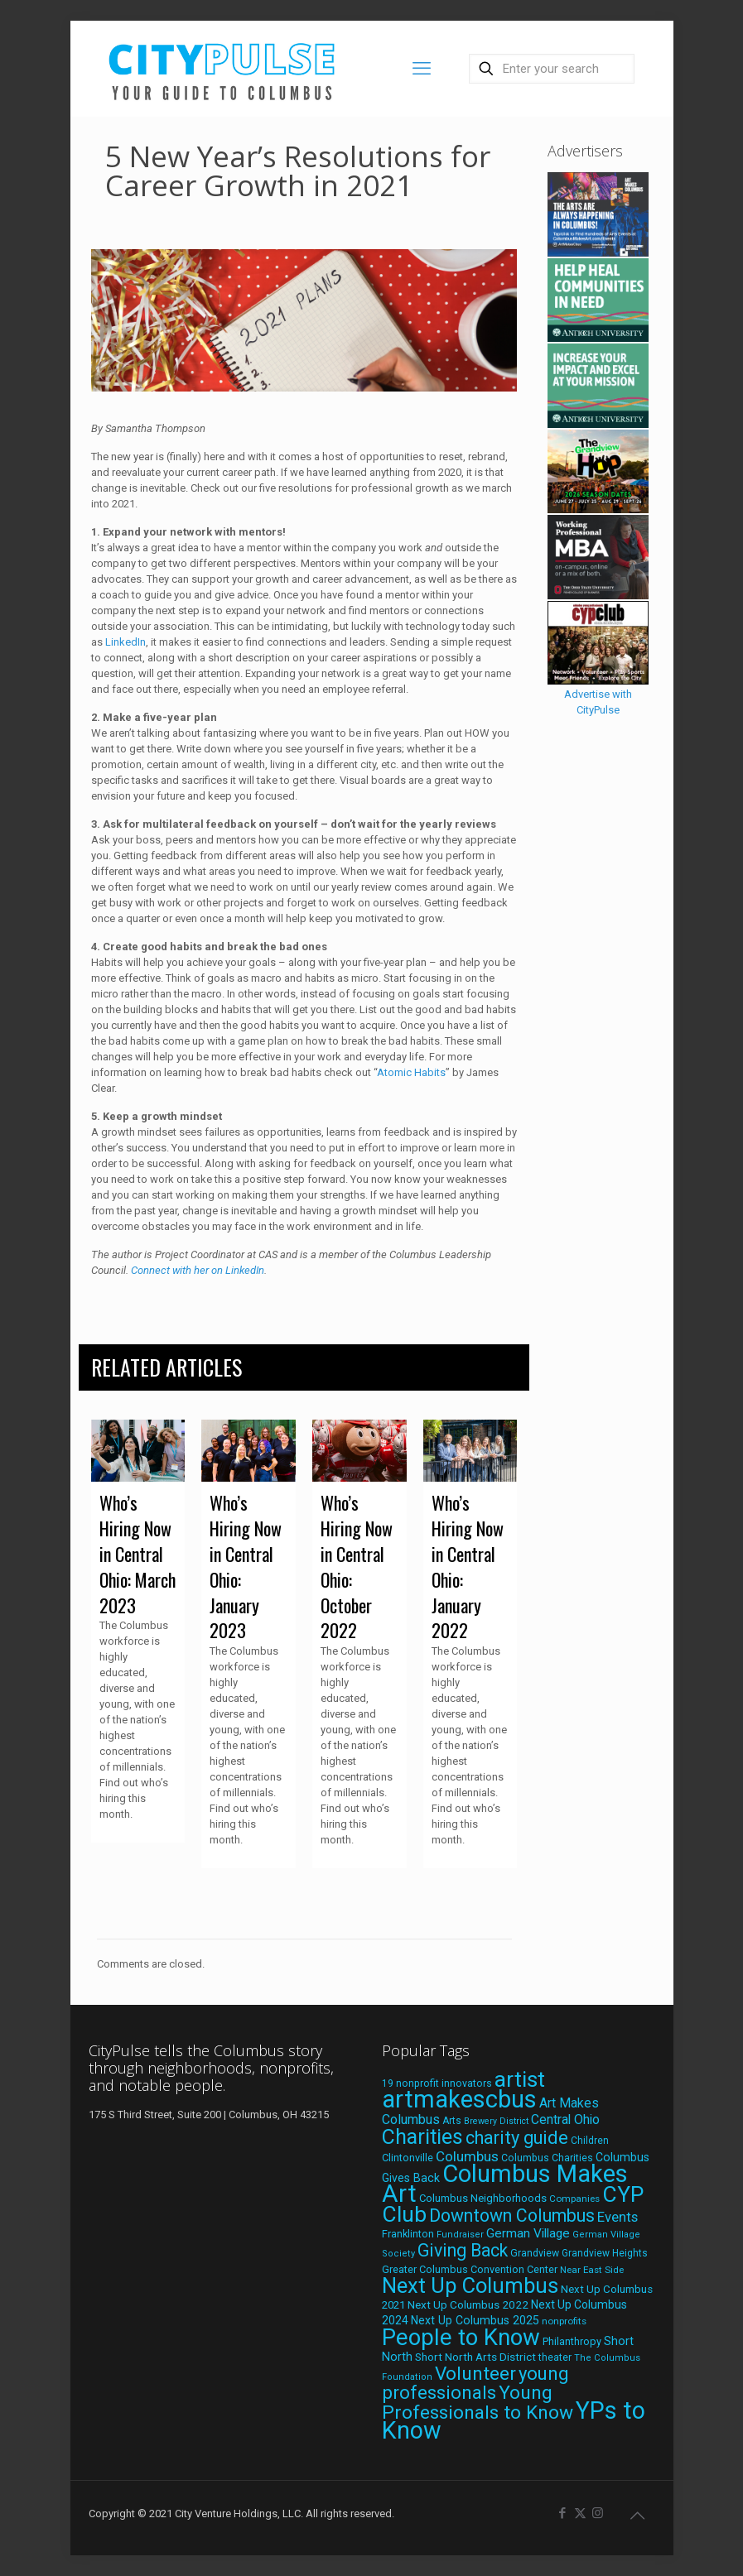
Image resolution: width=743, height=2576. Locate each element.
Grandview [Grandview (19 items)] (534, 2253)
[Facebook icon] (563, 2513)
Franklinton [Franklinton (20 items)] (408, 2234)
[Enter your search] (551, 69)
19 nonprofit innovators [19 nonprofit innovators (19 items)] (437, 2083)
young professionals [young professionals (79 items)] (475, 2382)
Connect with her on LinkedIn (197, 1270)
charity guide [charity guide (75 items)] (517, 2137)
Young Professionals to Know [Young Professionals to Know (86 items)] (477, 2402)
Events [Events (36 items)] (617, 2216)
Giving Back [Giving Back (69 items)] (462, 2250)
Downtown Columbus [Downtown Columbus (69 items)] (512, 2215)
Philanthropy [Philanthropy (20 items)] (572, 2341)
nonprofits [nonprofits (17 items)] (564, 2321)
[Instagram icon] (597, 2513)
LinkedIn (125, 642)
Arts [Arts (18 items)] (451, 2121)
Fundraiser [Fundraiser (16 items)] (460, 2234)
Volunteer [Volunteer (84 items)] (475, 2373)
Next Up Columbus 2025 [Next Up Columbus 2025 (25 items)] (475, 2320)
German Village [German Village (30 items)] (528, 2233)
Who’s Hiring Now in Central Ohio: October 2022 (357, 1566)
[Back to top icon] (637, 2515)
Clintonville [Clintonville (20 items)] (407, 2157)
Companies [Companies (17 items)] (574, 2198)
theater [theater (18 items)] (555, 2357)
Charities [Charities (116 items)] (422, 2137)
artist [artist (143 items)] (520, 2079)
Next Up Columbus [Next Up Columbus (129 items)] (470, 2285)
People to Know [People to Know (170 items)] (461, 2337)
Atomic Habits (411, 1072)
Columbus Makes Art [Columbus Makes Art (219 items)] (505, 2184)
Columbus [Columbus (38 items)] (467, 2156)
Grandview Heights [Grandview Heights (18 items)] (605, 2253)
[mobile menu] (422, 69)
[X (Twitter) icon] (580, 2513)
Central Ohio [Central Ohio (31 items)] (565, 2119)
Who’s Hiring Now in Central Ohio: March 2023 (137, 1553)
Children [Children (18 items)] (590, 2140)
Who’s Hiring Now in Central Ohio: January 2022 (468, 1566)
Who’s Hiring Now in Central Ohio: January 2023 (246, 1566)
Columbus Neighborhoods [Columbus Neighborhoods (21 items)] (483, 2198)
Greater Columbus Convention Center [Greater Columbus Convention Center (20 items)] (469, 2269)
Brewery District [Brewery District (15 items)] (496, 2121)
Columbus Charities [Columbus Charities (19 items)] (547, 2158)
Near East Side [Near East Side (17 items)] (592, 2270)
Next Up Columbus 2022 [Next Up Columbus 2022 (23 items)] (468, 2304)
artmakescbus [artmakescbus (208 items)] (459, 2099)
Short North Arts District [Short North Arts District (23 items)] (475, 2356)
